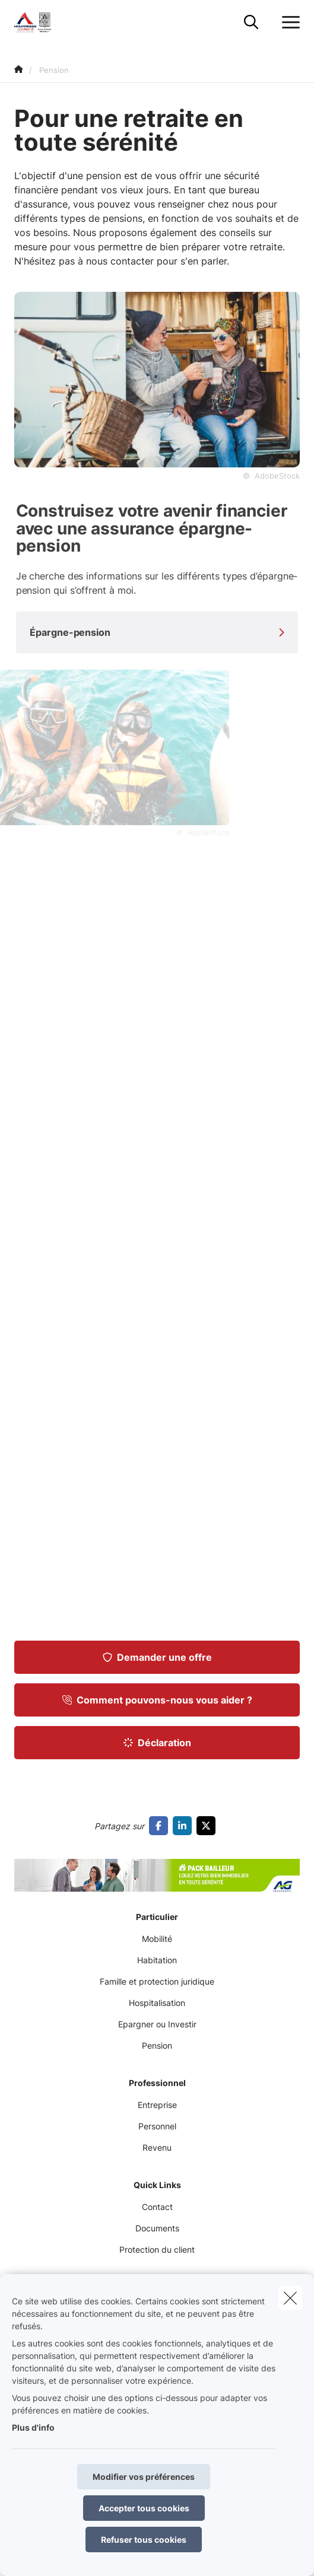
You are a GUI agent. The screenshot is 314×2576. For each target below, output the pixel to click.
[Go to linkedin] (184, 1826)
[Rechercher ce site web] (251, 22)
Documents (157, 2228)
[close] (290, 2298)
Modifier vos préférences (144, 2477)
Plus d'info (33, 2427)
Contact (157, 2207)
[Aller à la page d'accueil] (40, 22)
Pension (157, 2045)
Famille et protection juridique (157, 1981)
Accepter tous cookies (144, 2508)
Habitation (157, 1960)
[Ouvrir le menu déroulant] (288, 22)
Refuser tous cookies (143, 2539)
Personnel (157, 2126)
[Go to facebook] (161, 1826)
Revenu (157, 2147)
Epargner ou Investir (157, 2024)
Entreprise (157, 2105)
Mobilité (157, 1939)
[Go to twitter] (208, 1826)
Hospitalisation (157, 2003)
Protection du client (157, 2249)
